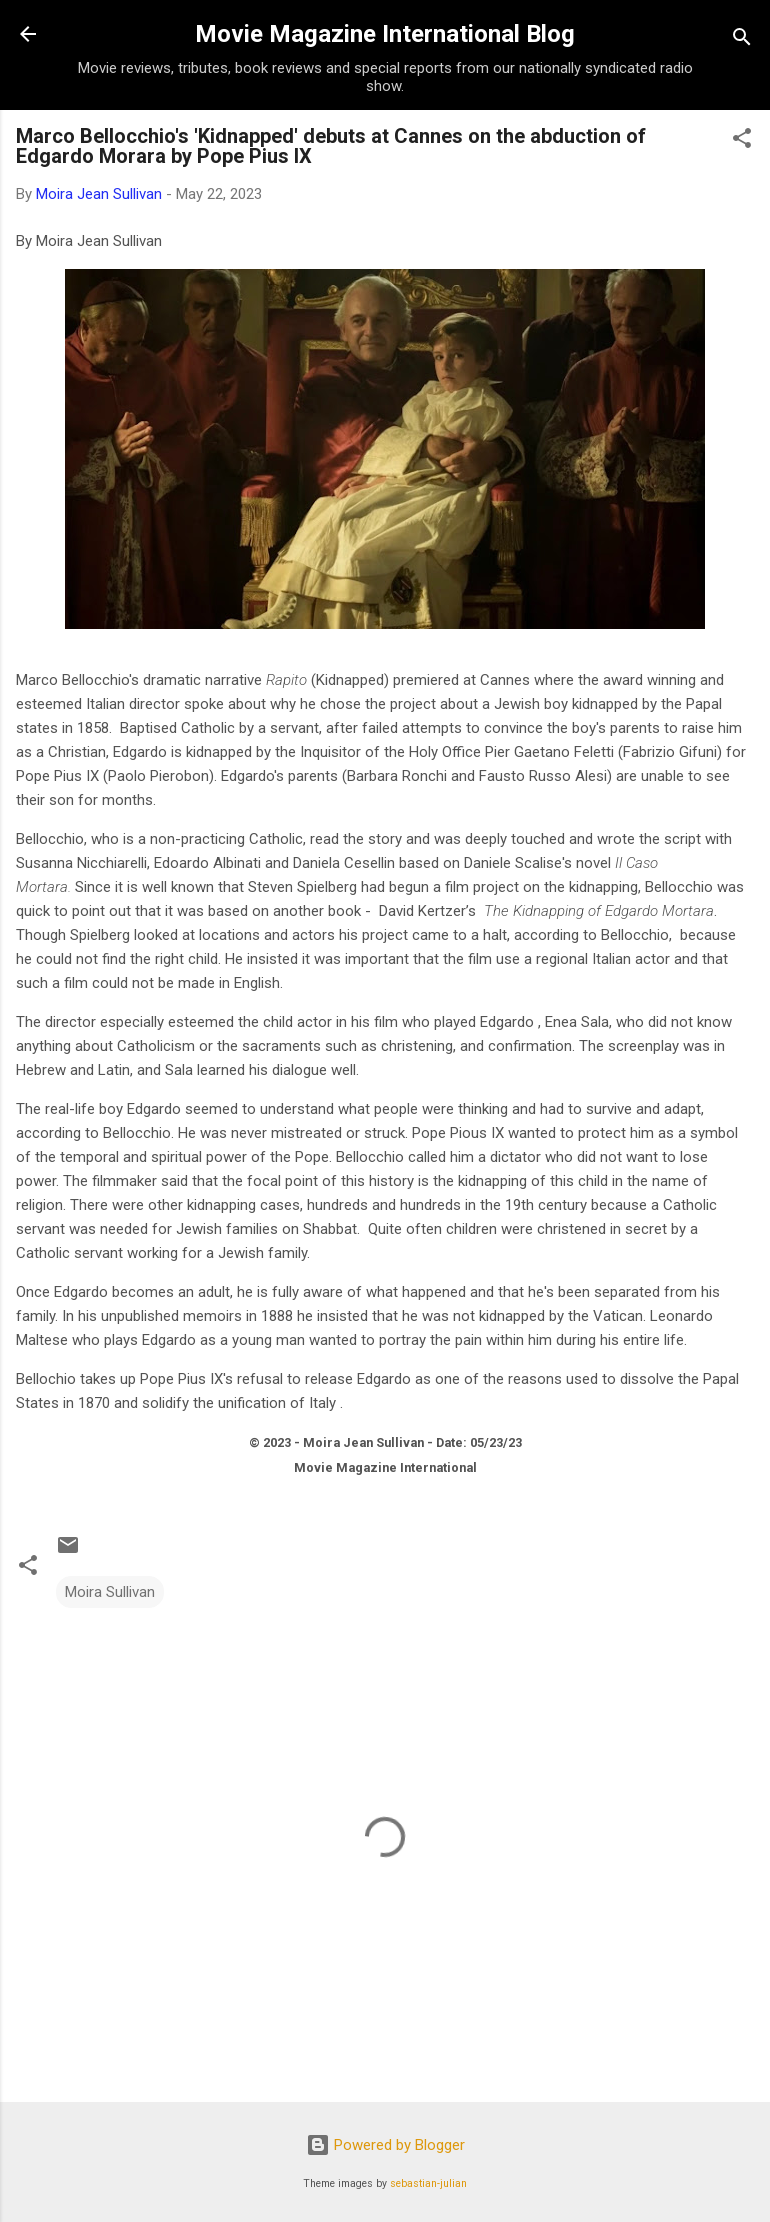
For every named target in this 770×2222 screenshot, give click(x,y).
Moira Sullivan (110, 1592)
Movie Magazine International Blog (385, 34)
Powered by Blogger (385, 2145)
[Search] (742, 40)
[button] (742, 141)
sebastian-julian (428, 2183)
